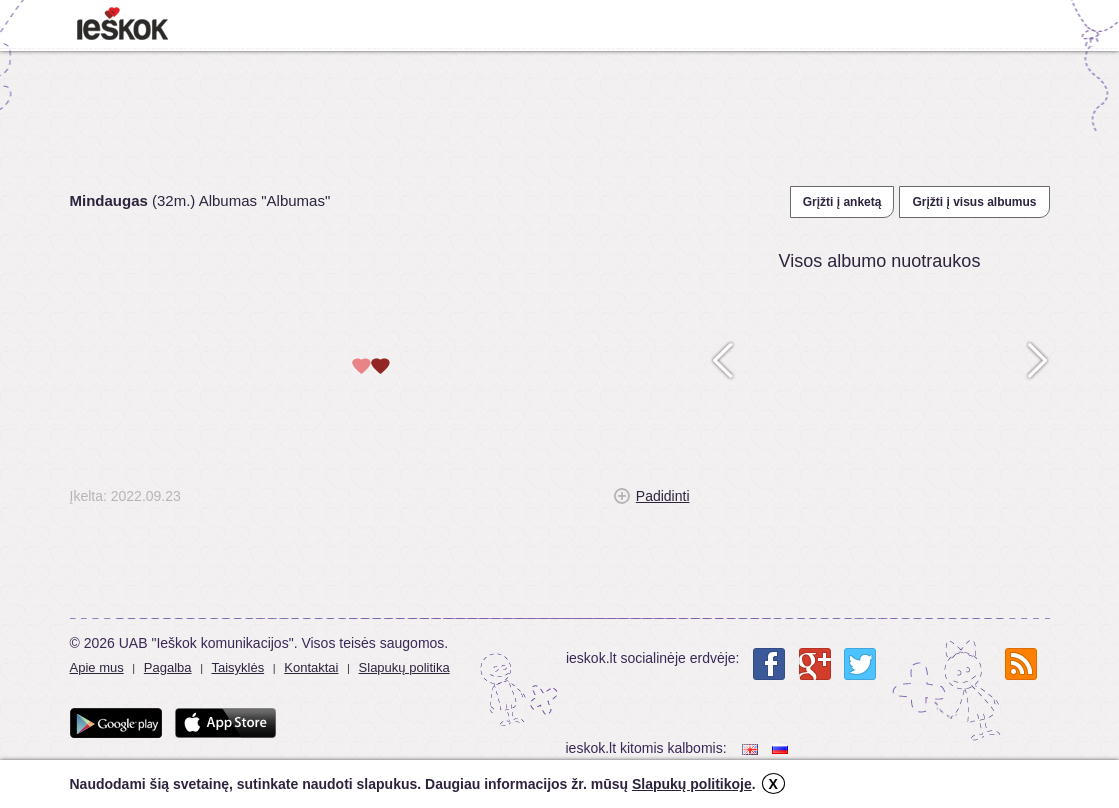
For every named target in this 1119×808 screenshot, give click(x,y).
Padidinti (663, 496)
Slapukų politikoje (692, 784)
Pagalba (168, 667)
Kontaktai (311, 667)
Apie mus (97, 667)
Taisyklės (237, 667)
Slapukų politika (404, 667)
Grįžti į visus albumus (974, 202)
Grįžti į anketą (842, 202)
